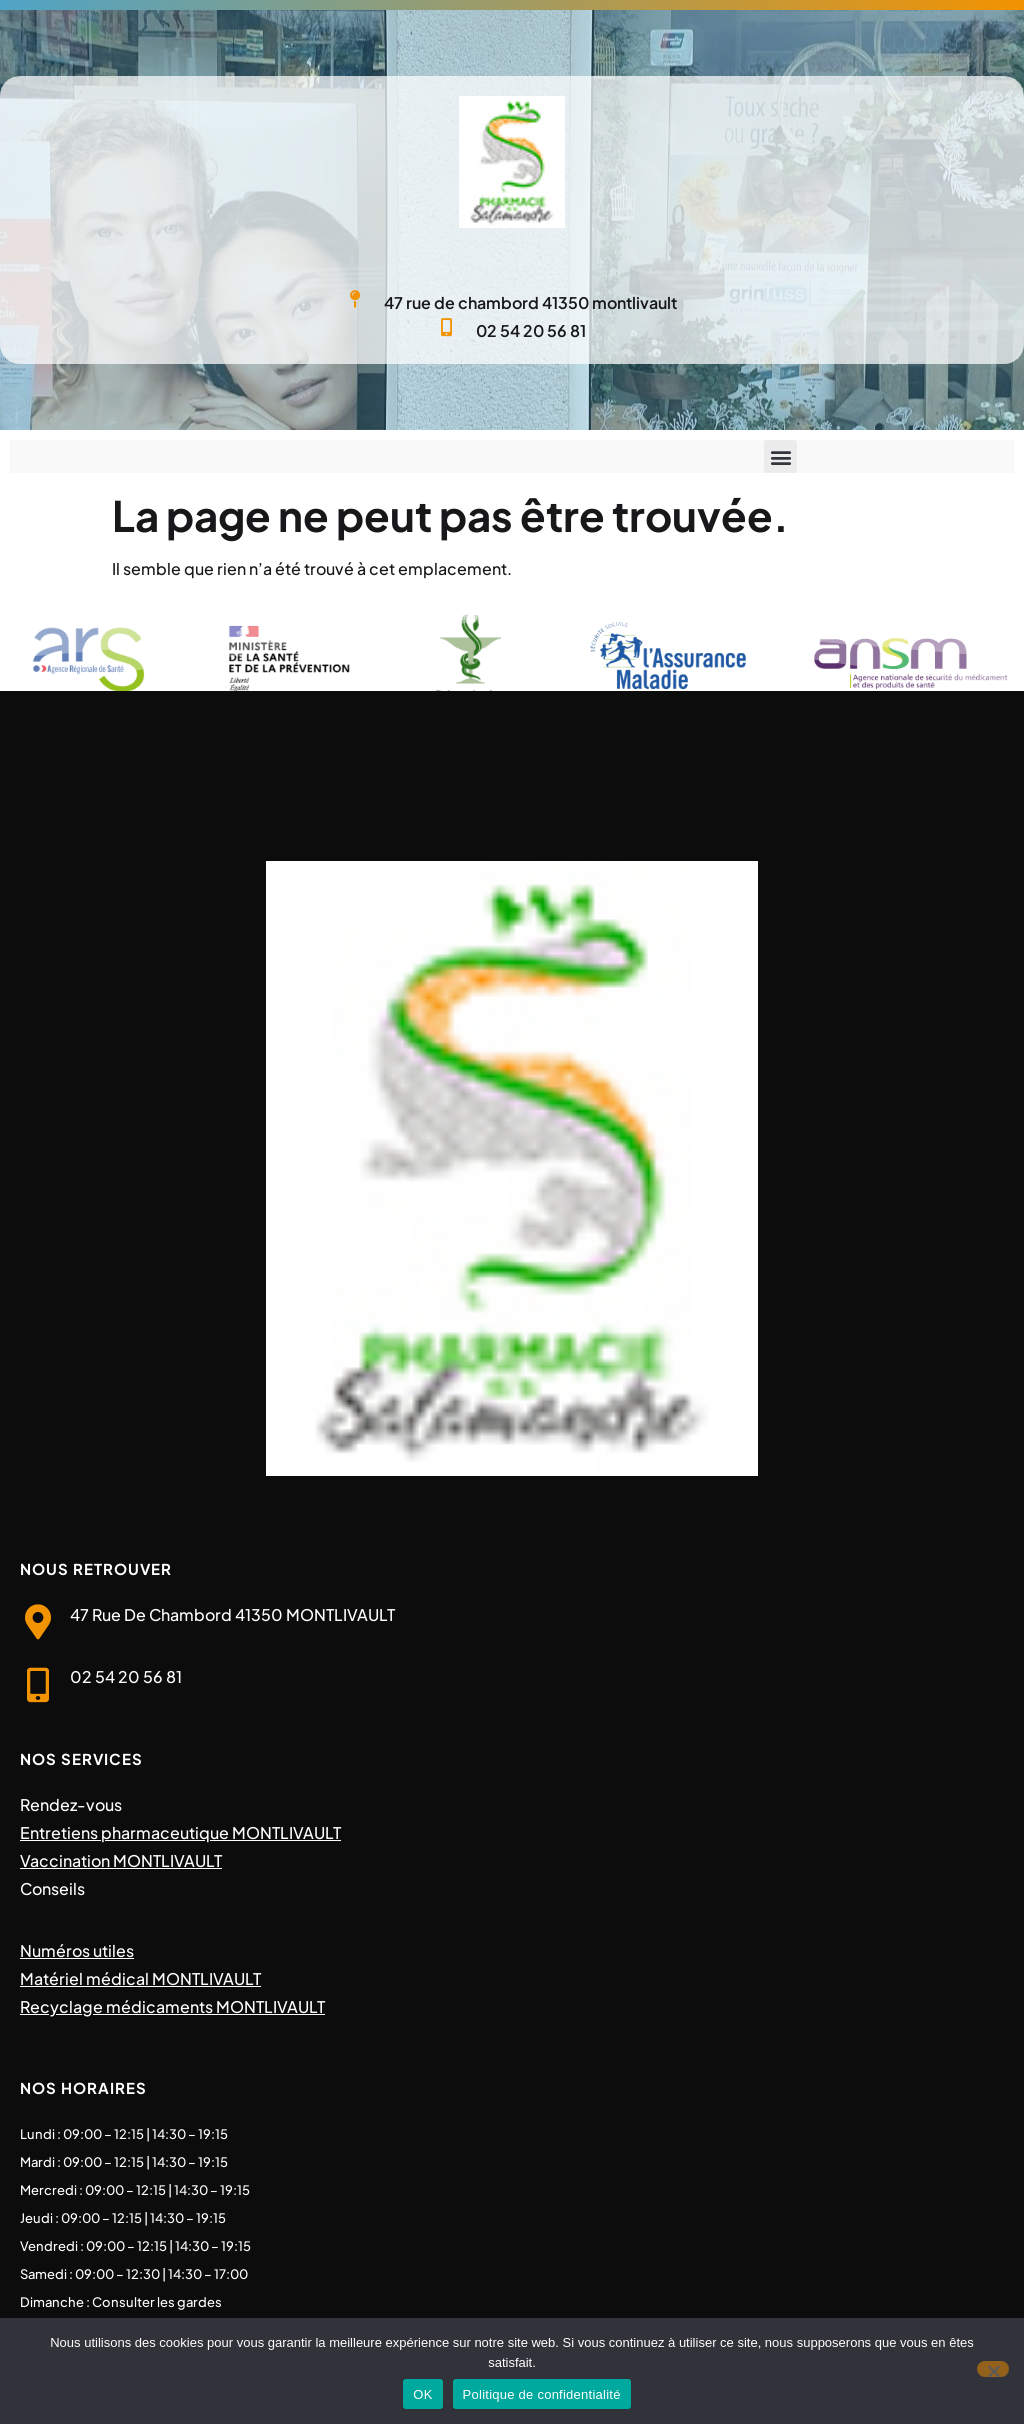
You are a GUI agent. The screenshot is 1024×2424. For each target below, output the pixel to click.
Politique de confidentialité (542, 2394)
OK (422, 2394)
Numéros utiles (77, 1950)
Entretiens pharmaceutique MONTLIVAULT (180, 1832)
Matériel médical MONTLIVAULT (140, 1978)
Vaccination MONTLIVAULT (121, 1860)
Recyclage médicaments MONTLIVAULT (172, 2006)
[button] (780, 456)
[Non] (993, 2369)
